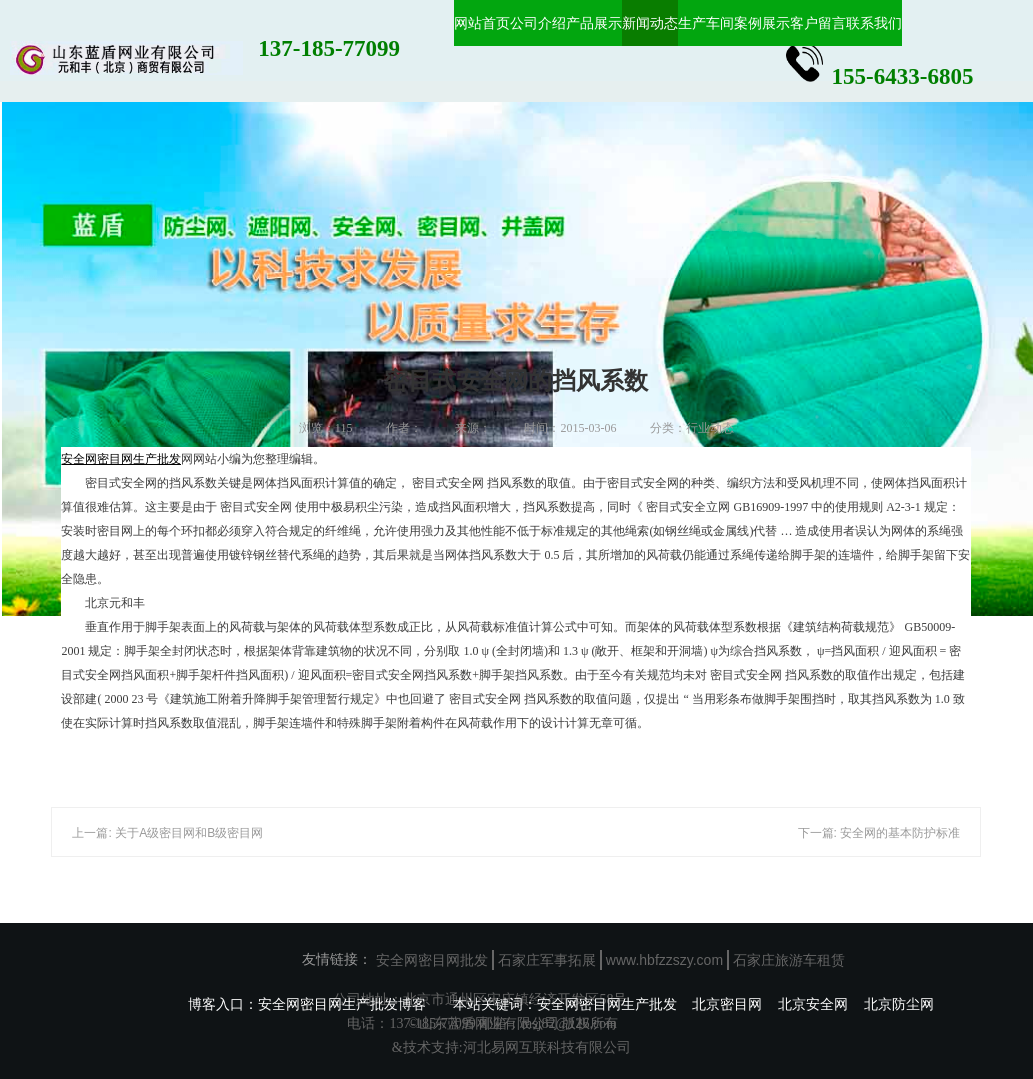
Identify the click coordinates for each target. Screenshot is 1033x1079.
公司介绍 (538, 23)
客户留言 (818, 23)
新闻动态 (650, 23)
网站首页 (482, 23)
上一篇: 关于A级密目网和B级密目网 (167, 833)
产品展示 (594, 23)
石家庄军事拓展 (547, 960)
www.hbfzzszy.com (664, 960)
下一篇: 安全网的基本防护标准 (879, 833)
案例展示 (762, 23)
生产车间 (706, 23)
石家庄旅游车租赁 (789, 960)
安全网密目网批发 (432, 960)
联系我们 (874, 23)
